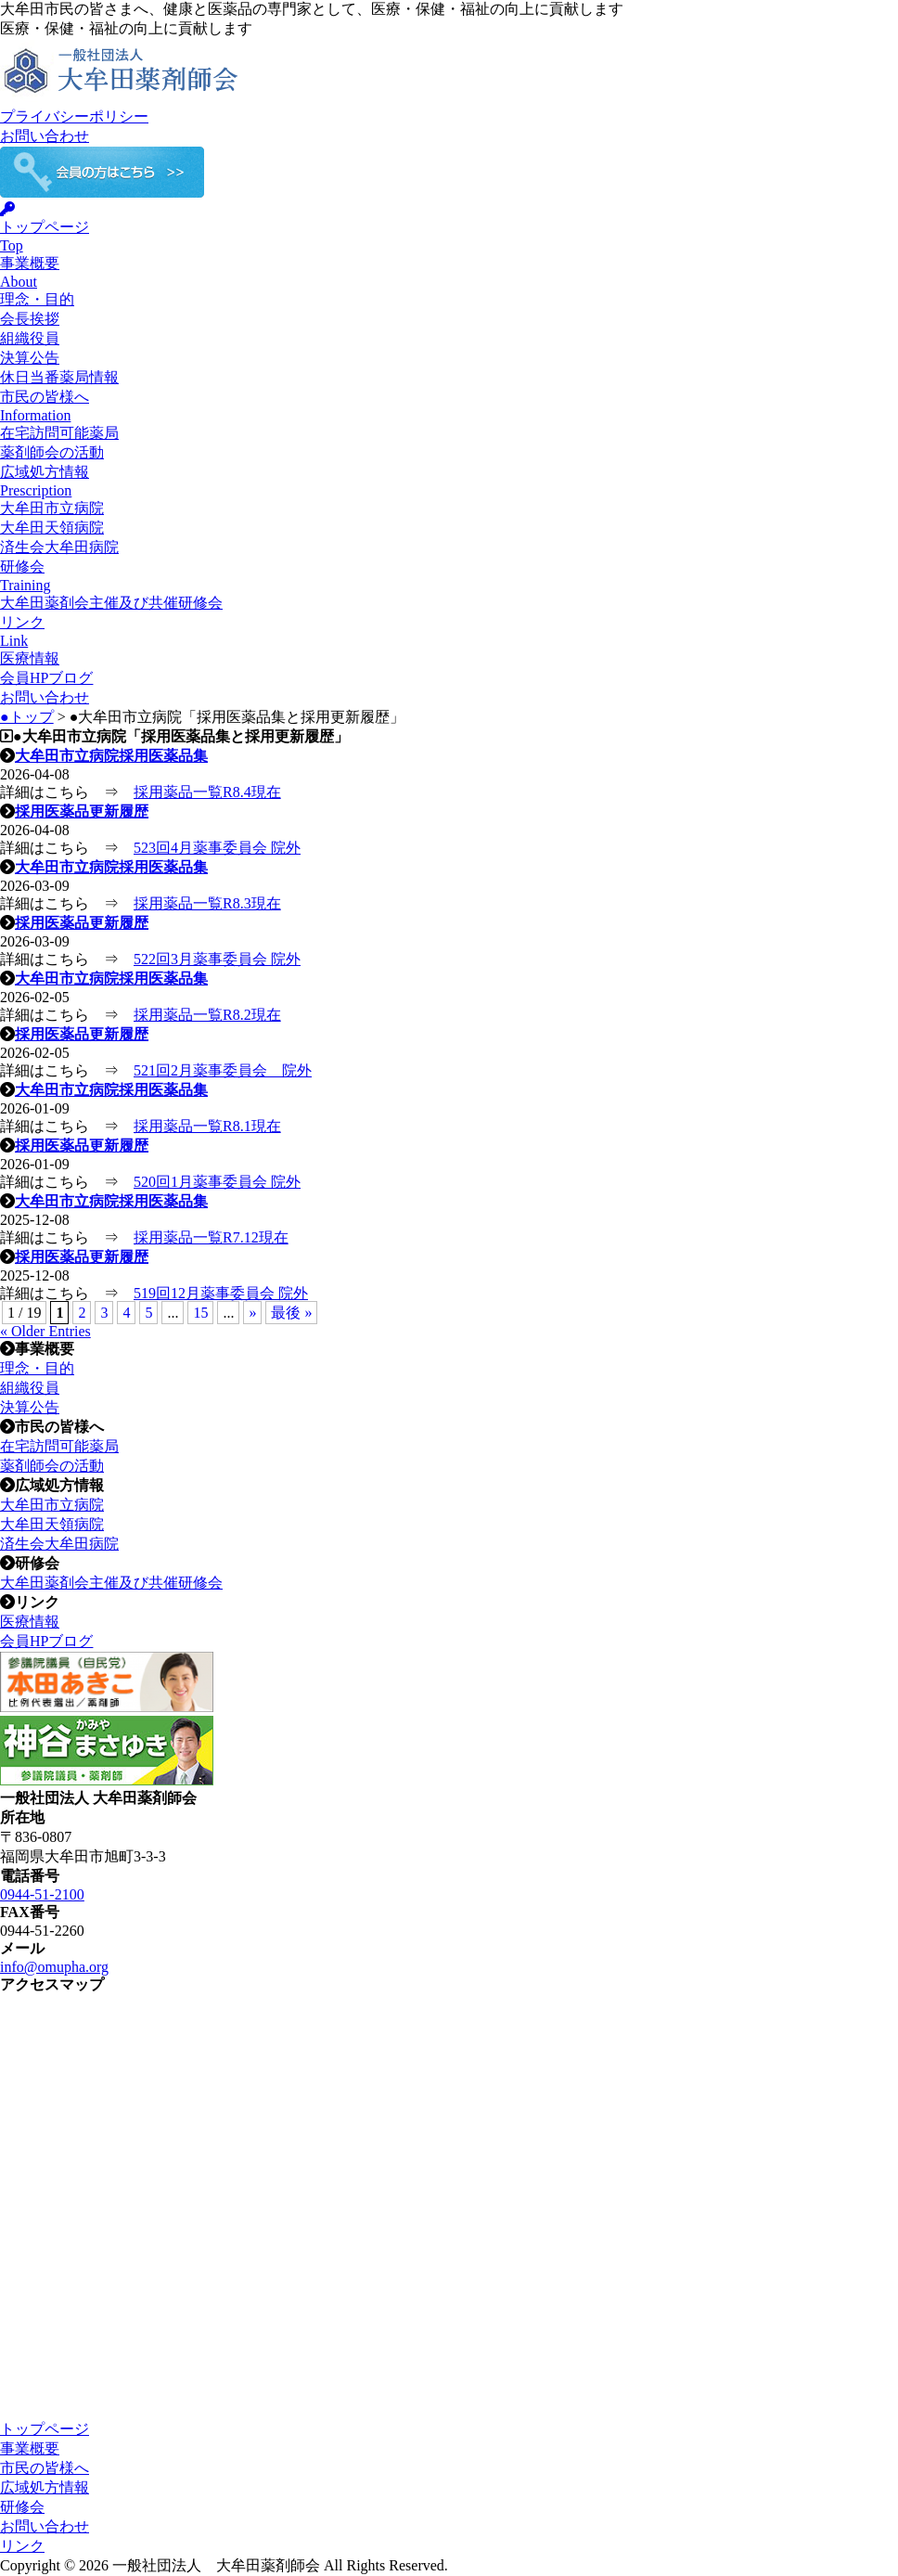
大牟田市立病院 (52, 508)
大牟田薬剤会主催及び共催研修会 (111, 603)
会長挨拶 (29, 319)
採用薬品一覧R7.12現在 (211, 1237)
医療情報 (29, 658)
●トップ (27, 717)
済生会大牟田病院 (59, 547)
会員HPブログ (46, 678)
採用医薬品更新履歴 (81, 811)
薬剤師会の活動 (52, 452)
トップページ (44, 2429)
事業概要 (29, 2448)
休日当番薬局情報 (59, 377)
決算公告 (29, 358)
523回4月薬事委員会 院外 (217, 848)
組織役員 (29, 338)
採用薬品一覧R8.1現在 (207, 1126)
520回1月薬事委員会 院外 (217, 1182)
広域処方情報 (44, 2487)
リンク (22, 2546)
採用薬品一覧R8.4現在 (207, 792)
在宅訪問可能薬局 (59, 433)
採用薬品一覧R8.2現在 (207, 1015)
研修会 (22, 2507)
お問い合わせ (44, 136)
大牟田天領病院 (52, 527)
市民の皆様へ (44, 2468)
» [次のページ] (252, 1312)
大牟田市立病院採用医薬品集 (111, 756)
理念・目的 (37, 299)
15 (200, 1312)
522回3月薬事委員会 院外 (217, 959)
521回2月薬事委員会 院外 (223, 1070)
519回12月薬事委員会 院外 (221, 1293)
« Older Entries (45, 1331)
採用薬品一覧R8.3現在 (207, 903)
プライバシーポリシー (74, 116)
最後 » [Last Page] (291, 1312)
